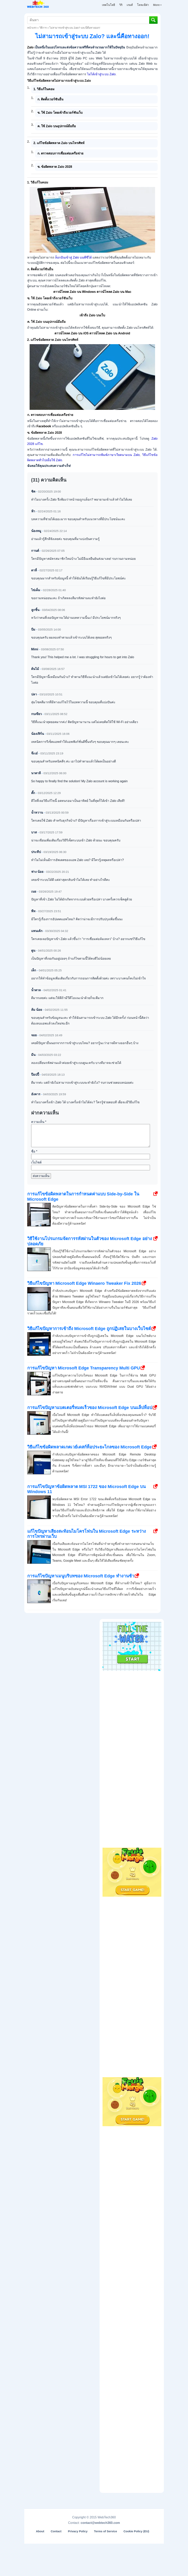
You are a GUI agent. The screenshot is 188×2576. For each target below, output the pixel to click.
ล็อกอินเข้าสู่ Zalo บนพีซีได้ (73, 257)
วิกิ (120, 4)
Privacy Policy (78, 2531)
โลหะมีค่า (143, 4)
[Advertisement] (132, 1697)
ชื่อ (34, 1151)
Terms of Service (105, 2531)
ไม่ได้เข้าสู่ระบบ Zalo (101, 74)
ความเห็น (38, 1121)
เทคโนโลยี (108, 4)
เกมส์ (130, 4)
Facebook (43, 426)
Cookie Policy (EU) (136, 2531)
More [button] (157, 4)
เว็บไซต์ (36, 1162)
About (40, 2531)
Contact (56, 2531)
